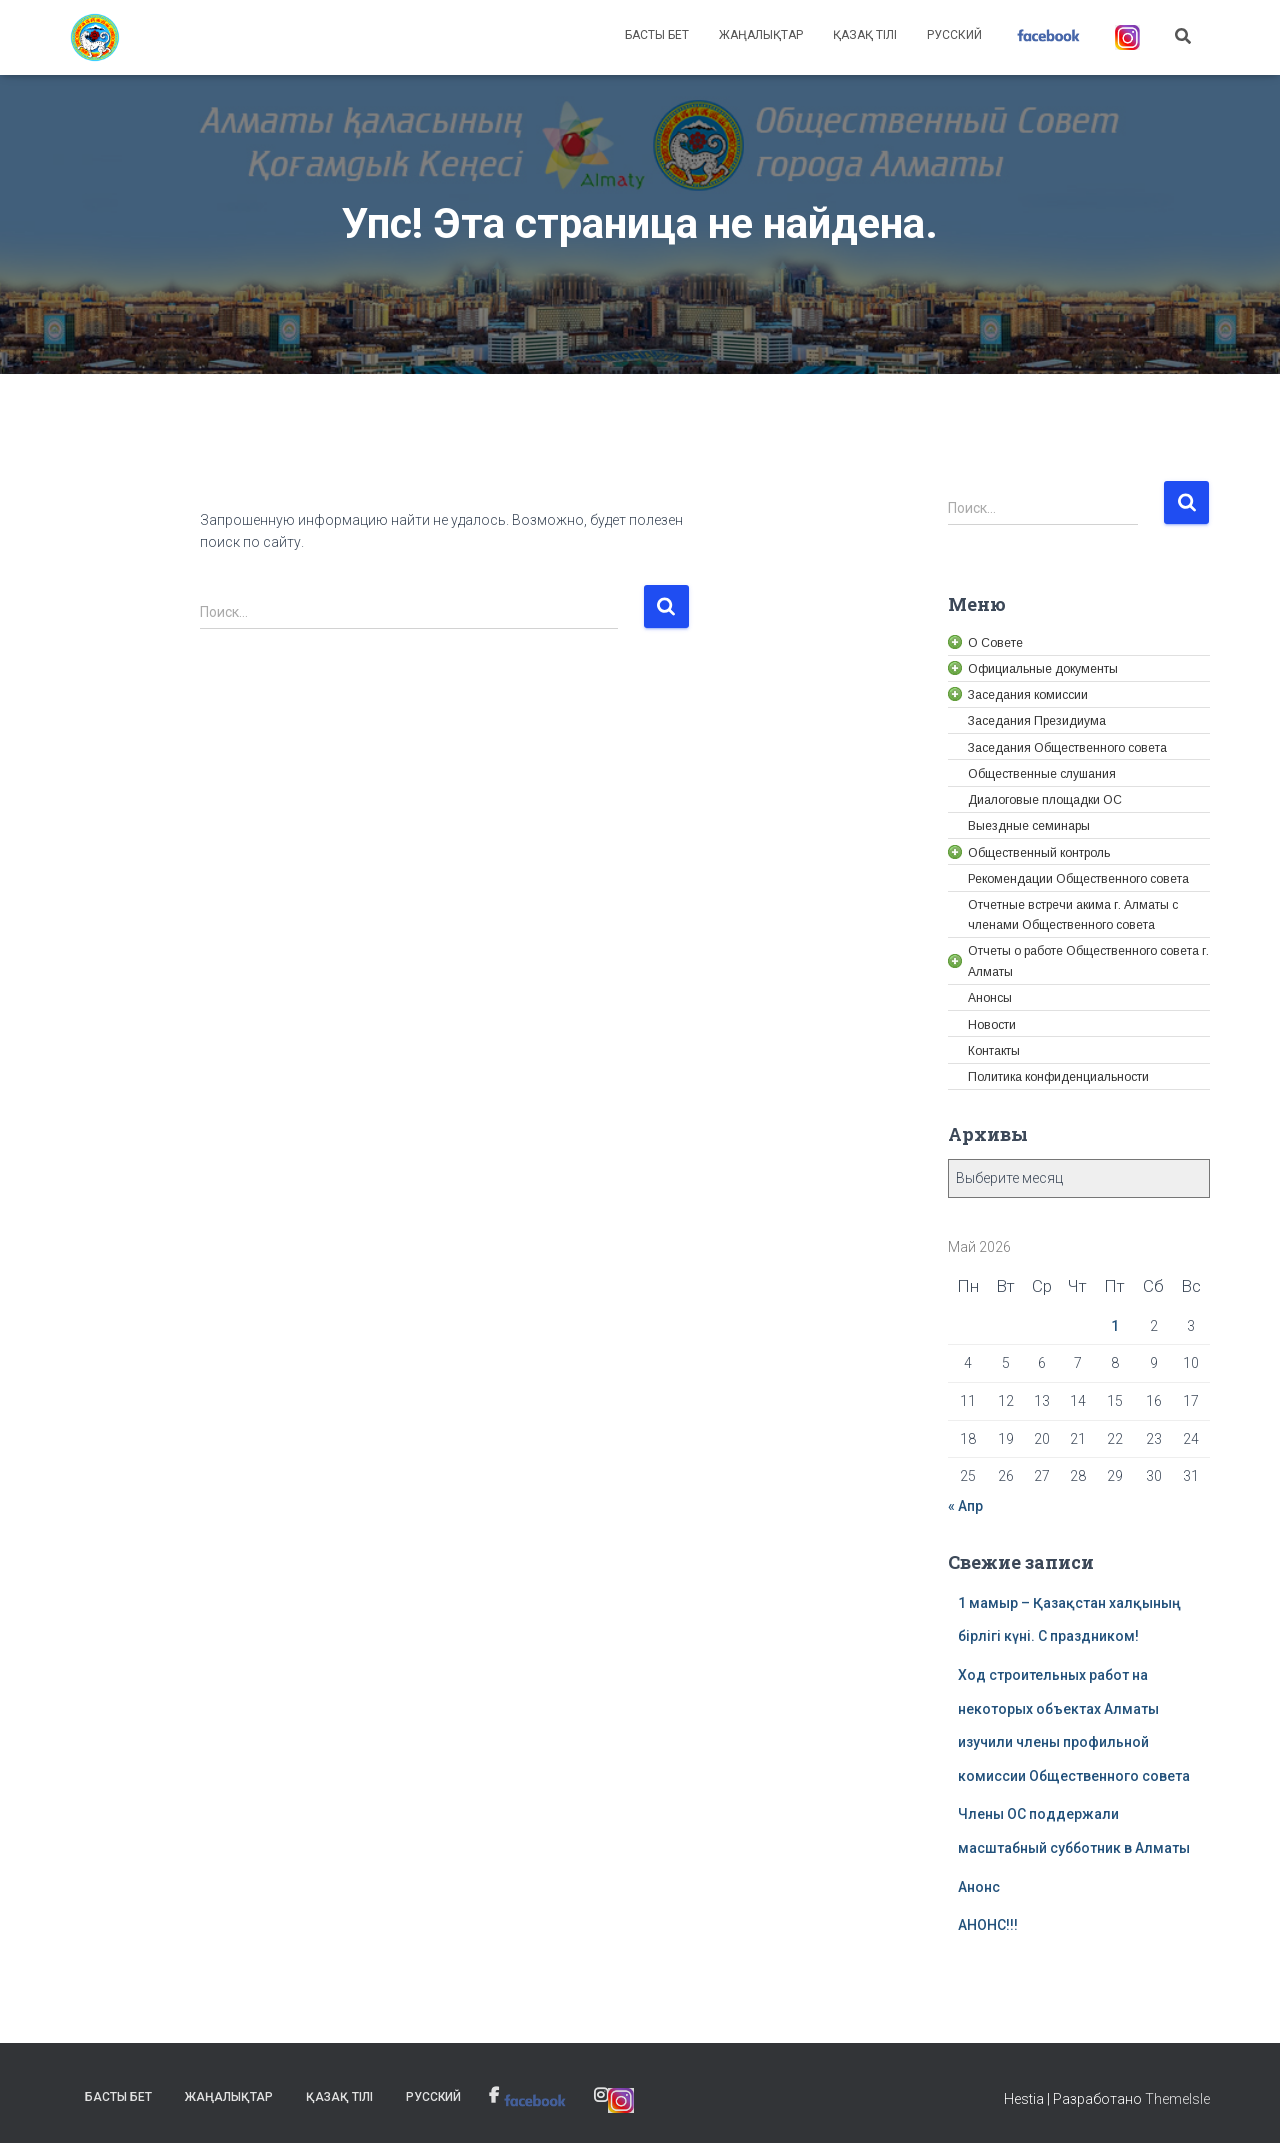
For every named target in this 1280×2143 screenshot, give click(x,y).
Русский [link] (954, 35)
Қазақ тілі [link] (865, 35)
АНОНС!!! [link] (988, 1925)
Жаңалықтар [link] (761, 35)
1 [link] (1115, 1326)
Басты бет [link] (657, 35)
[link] (95, 38)
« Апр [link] (965, 1506)
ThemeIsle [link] (1177, 2099)
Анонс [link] (979, 1887)
